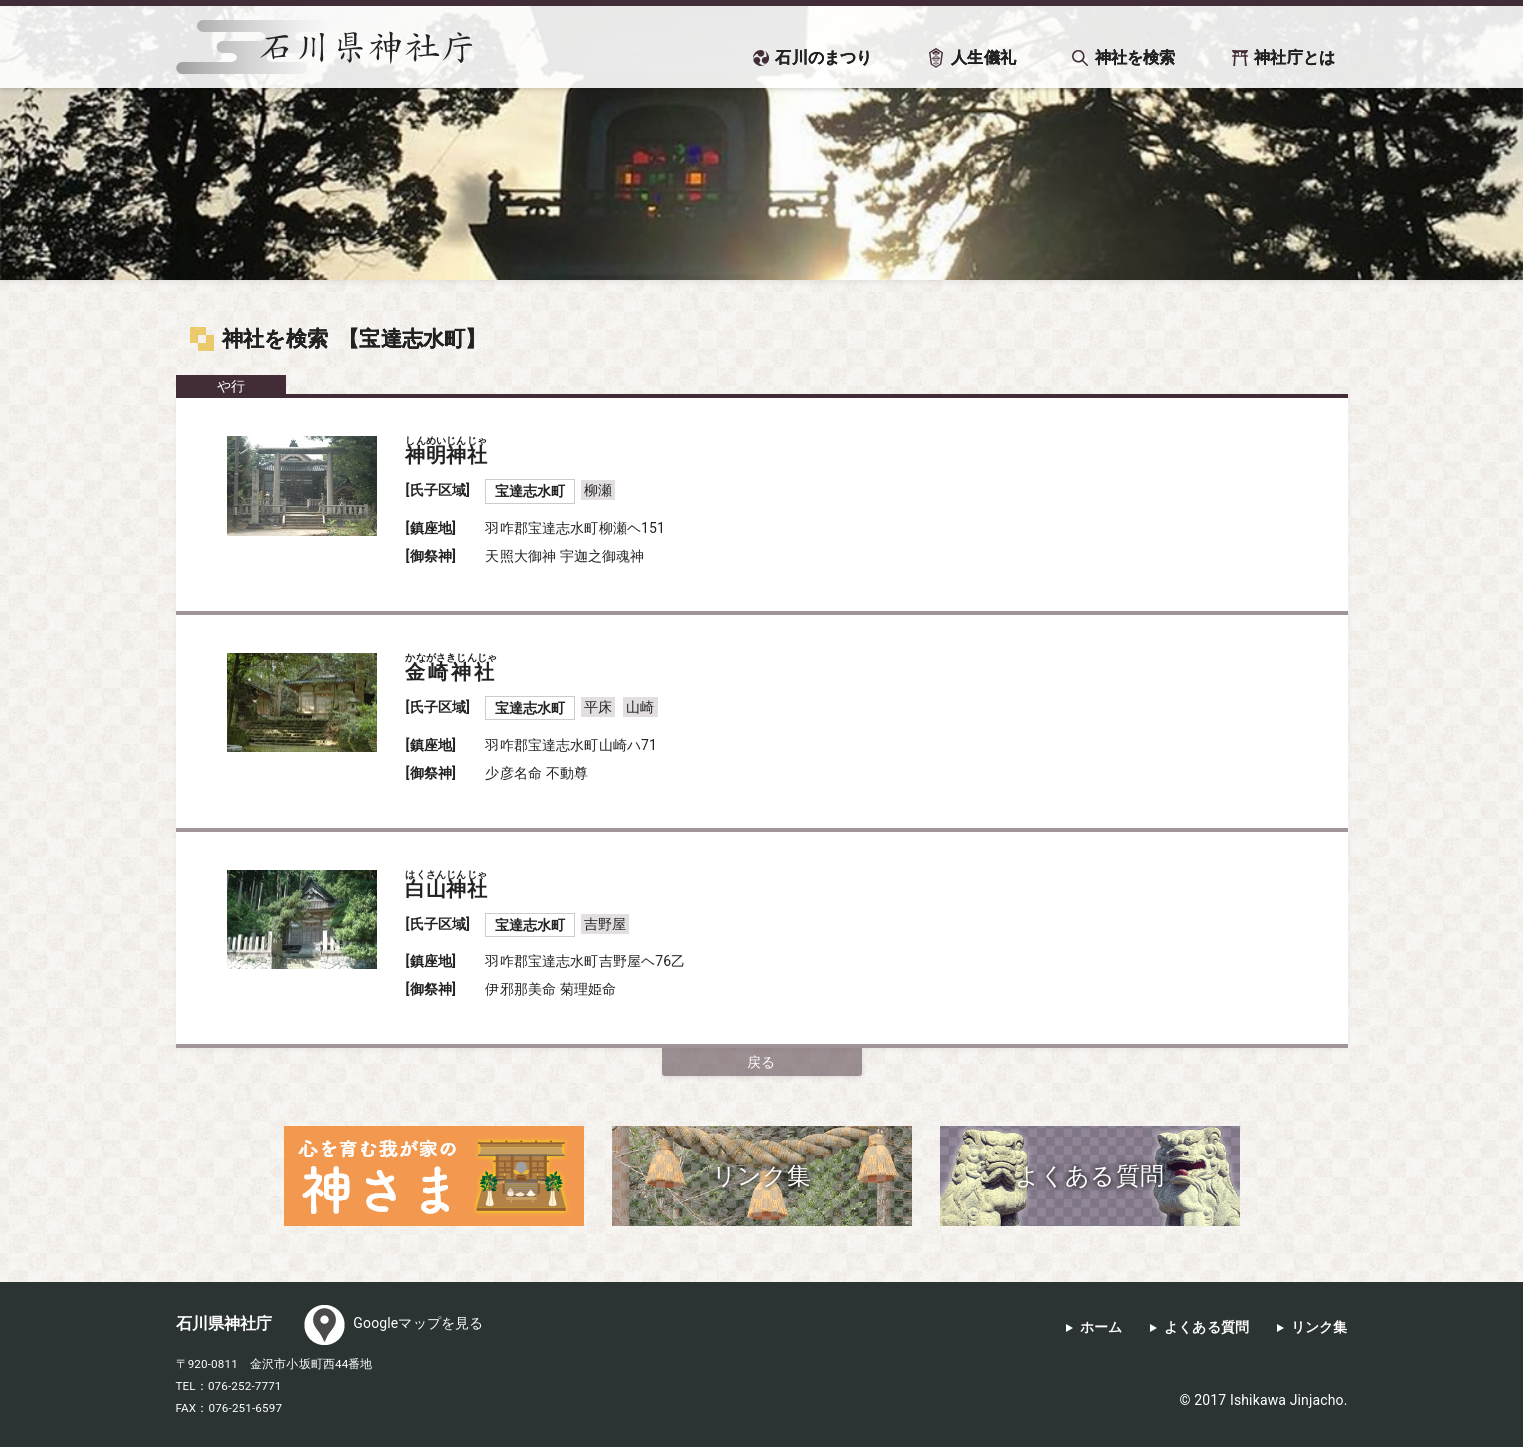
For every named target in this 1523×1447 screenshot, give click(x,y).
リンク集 (1319, 1327)
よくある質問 (1206, 1327)
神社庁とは (1294, 57)
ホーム (1101, 1327)
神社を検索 (1135, 57)
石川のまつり (823, 57)
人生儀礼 (983, 57)
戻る (761, 1062)
